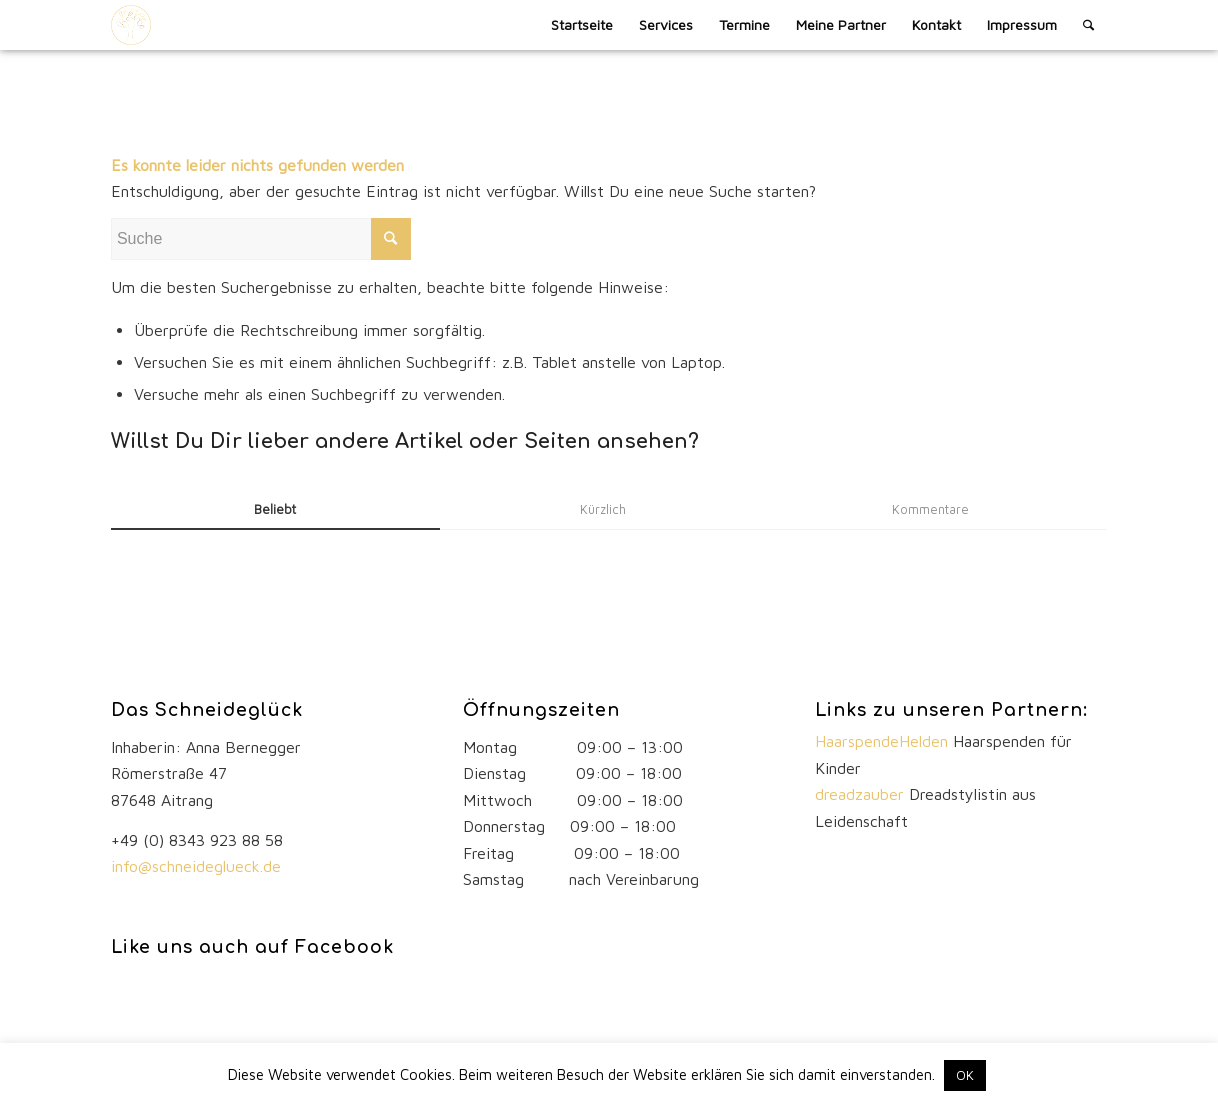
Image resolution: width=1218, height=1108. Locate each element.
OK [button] (965, 1075)
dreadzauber (859, 794)
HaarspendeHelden (884, 741)
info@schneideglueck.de (198, 866)
